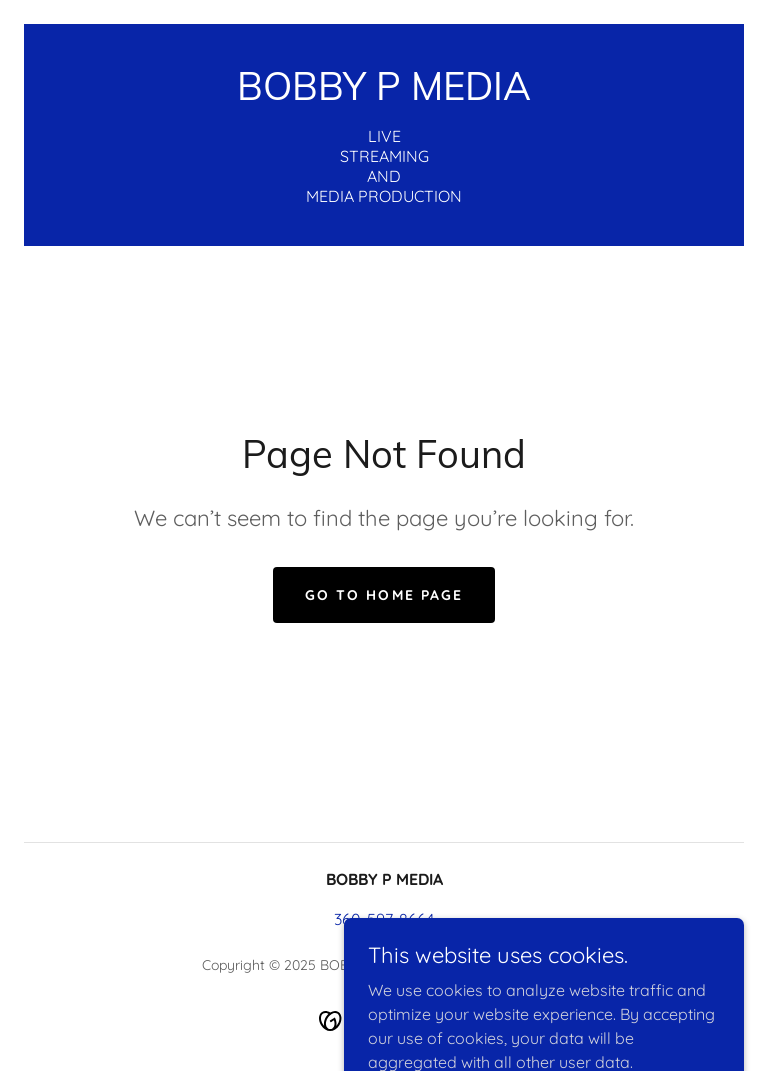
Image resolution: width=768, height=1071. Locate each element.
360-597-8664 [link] (384, 919)
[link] (384, 94)
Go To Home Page (383, 595)
